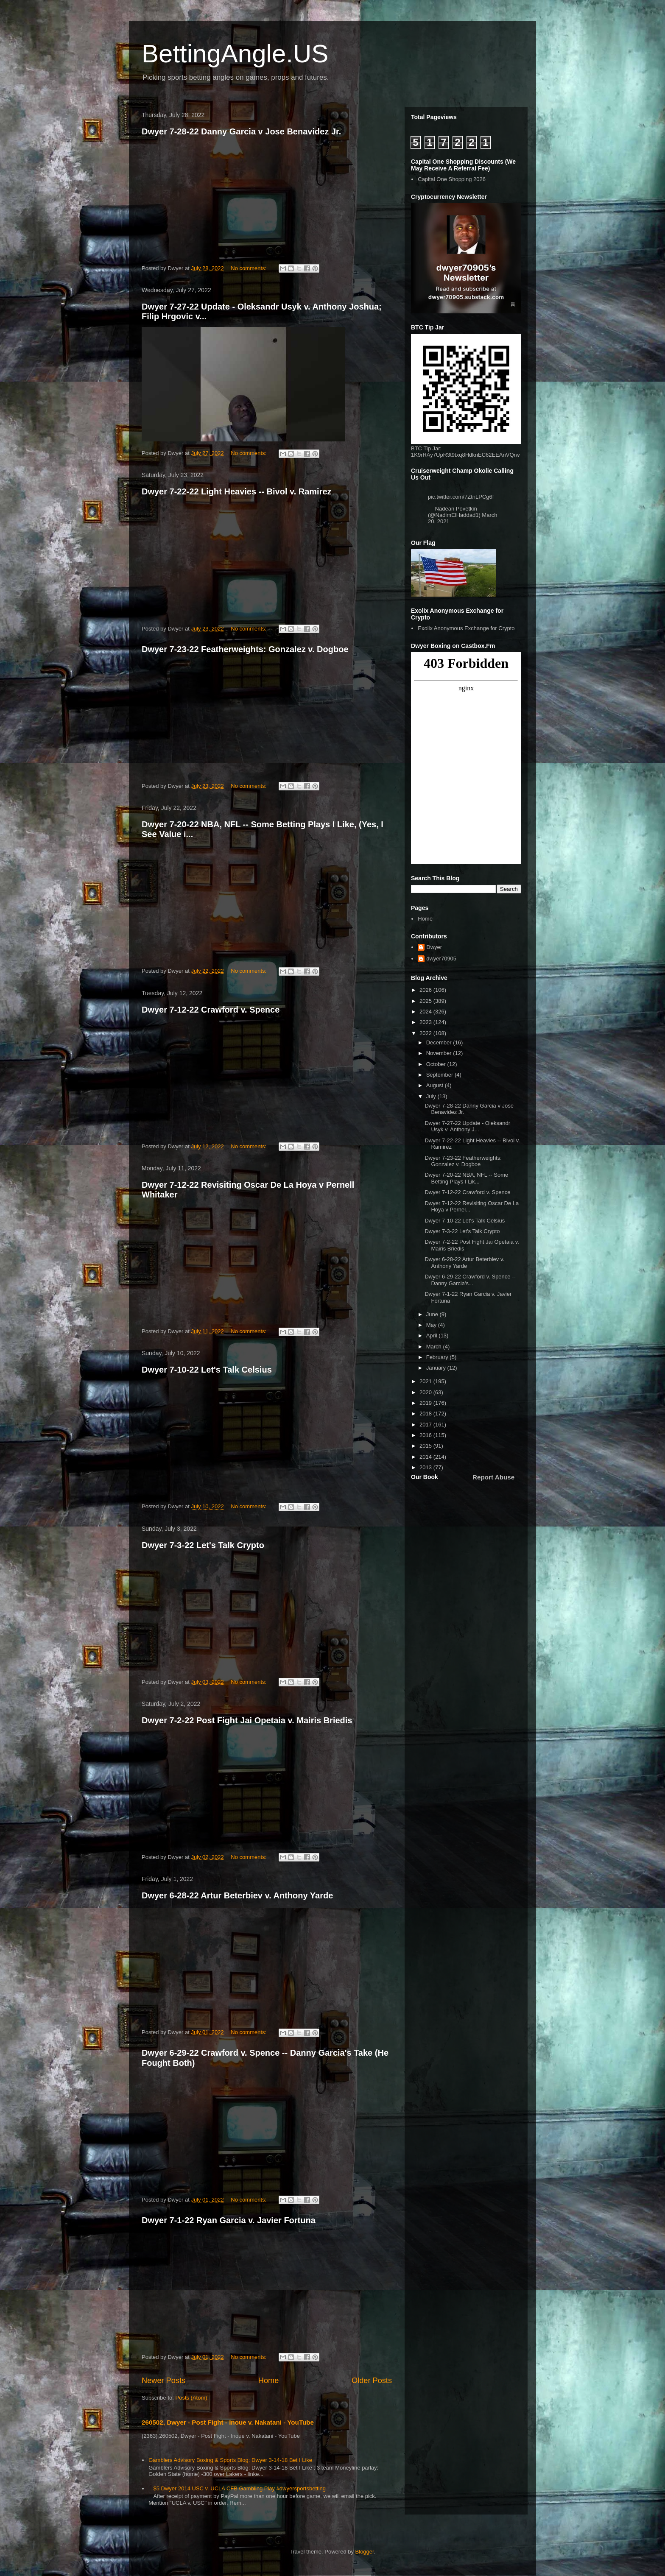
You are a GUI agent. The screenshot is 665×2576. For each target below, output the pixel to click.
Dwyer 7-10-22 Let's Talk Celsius (207, 1369)
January (436, 1368)
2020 (426, 1392)
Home (268, 2380)
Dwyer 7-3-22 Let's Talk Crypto (203, 1545)
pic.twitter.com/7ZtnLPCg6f (461, 497)
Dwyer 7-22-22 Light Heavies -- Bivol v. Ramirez (237, 491)
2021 (426, 1381)
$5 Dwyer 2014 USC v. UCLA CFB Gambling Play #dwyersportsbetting (239, 2488)
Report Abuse (493, 1477)
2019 (426, 1403)
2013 (426, 1467)
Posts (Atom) (191, 2398)
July (432, 1096)
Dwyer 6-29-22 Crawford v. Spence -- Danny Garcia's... (470, 1280)
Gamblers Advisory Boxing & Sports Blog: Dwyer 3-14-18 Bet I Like (230, 2460)
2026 (426, 990)
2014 (426, 1457)
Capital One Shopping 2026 (452, 179)
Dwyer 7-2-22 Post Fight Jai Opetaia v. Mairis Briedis (247, 1720)
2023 (426, 1022)
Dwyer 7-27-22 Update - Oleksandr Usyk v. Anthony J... (467, 1126)
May (432, 1325)
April (432, 1335)
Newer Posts (163, 2380)
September (440, 1075)
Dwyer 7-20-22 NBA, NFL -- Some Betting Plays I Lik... (466, 1178)
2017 (426, 1424)
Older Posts (372, 2380)
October (436, 1064)
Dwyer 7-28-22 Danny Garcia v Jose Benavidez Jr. (241, 131)
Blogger (364, 2551)
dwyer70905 (441, 958)
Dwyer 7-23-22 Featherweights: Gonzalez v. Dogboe (245, 649)
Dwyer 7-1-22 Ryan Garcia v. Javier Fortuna (229, 2220)
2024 (426, 1011)
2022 (426, 1033)
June (433, 1314)
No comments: (249, 268)
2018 (426, 1413)
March (434, 1346)
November (439, 1053)
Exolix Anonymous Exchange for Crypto (466, 628)
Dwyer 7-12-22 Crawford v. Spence (210, 1009)
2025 (426, 1001)
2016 (426, 1435)
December (439, 1042)
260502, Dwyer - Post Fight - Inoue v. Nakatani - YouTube (228, 2422)
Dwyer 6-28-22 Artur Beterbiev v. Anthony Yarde (237, 1895)
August (435, 1085)
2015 (426, 1446)
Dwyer (434, 947)
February (438, 1357)
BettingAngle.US (235, 53)
